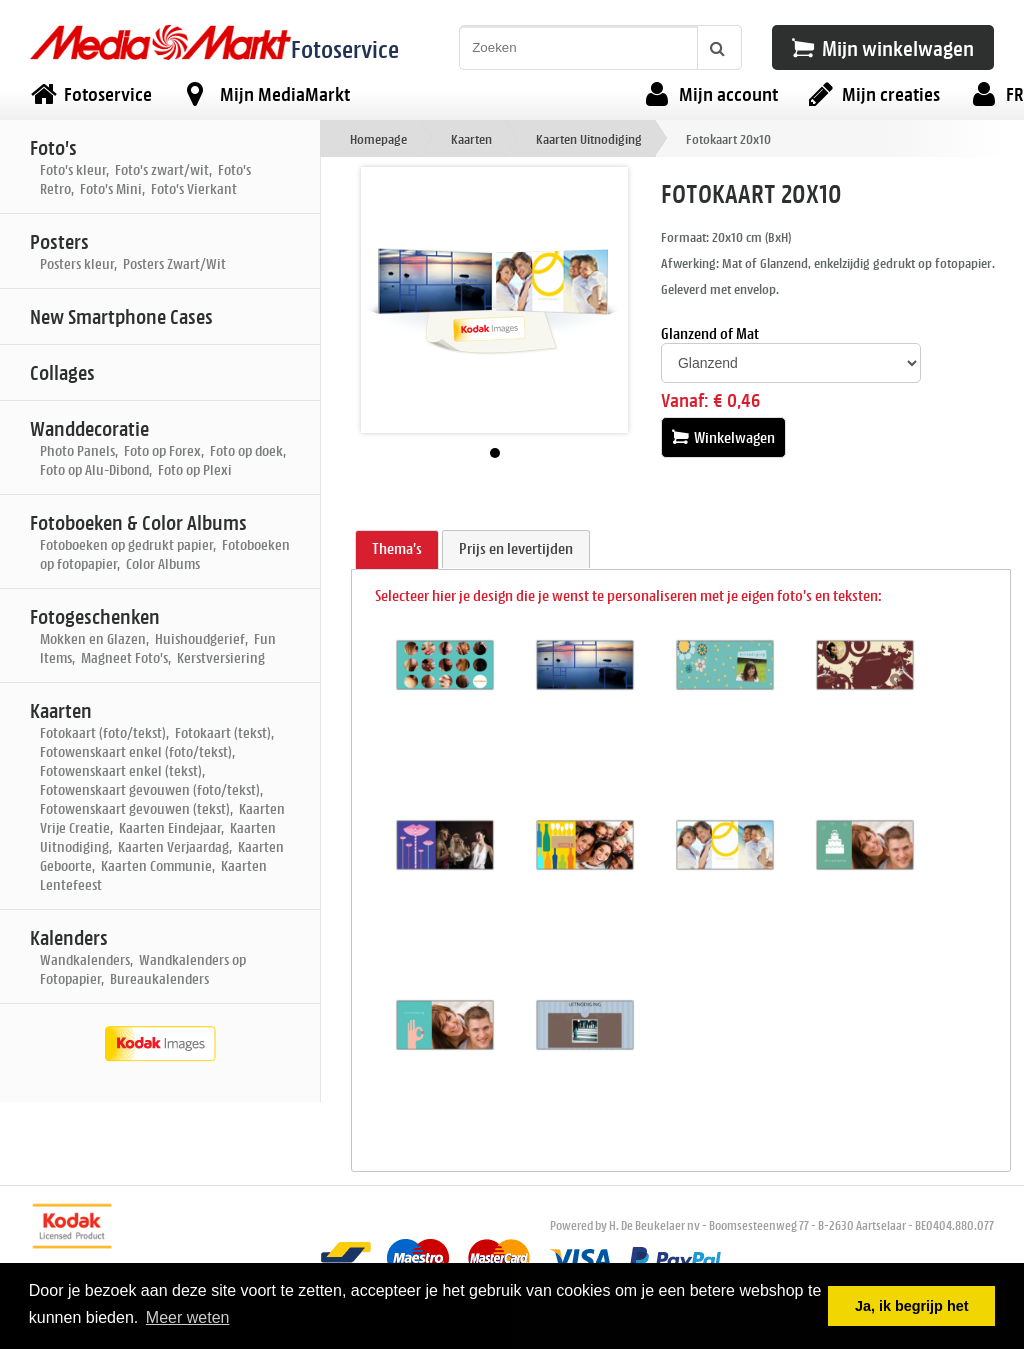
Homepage (378, 138)
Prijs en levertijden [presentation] (516, 548)
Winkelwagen (723, 437)
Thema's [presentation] (397, 548)
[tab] (397, 550)
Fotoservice (345, 48)
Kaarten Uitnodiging (589, 138)
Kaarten (471, 138)
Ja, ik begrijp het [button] (912, 1306)
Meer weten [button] (188, 1317)
